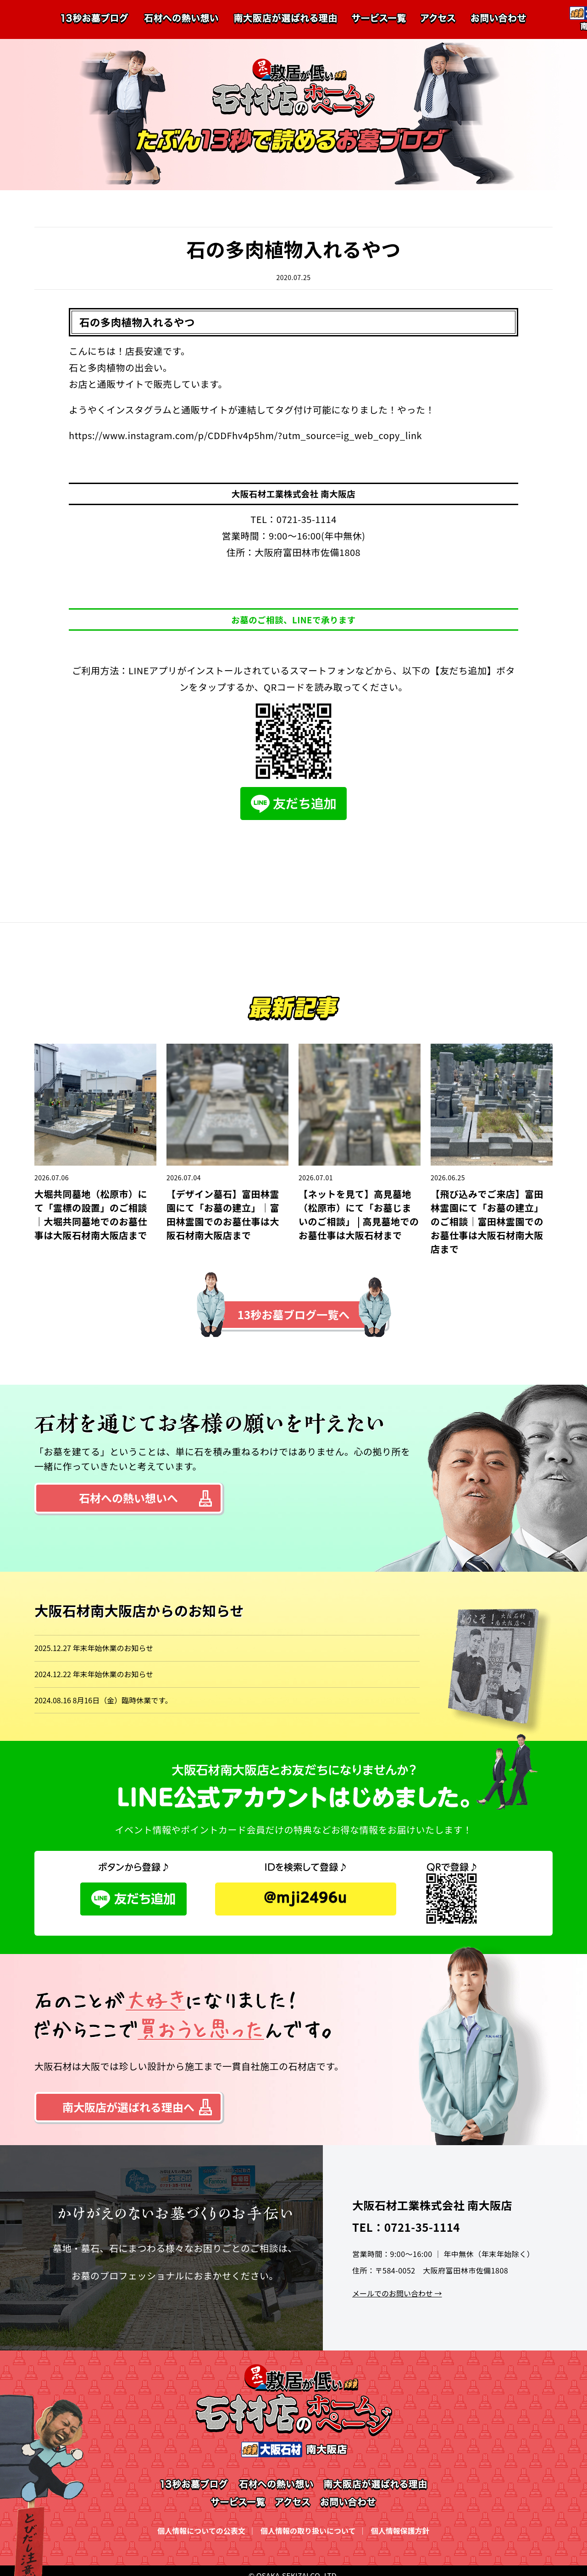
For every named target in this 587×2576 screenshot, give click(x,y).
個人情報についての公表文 (201, 2530)
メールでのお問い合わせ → (397, 2293)
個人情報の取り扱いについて (308, 2530)
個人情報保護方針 (400, 2530)
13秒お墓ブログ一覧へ (293, 1314)
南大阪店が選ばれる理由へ (128, 2107)
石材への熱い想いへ (128, 1498)
